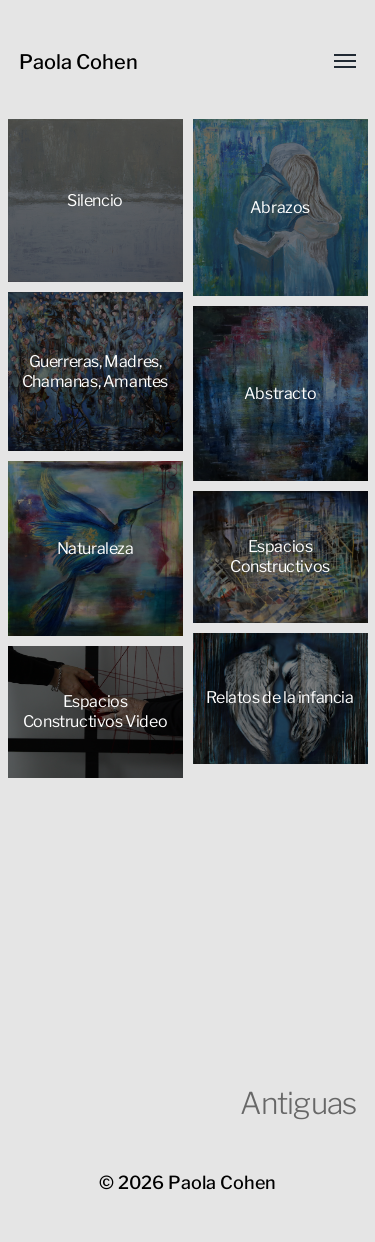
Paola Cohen (78, 62)
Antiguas (298, 1103)
